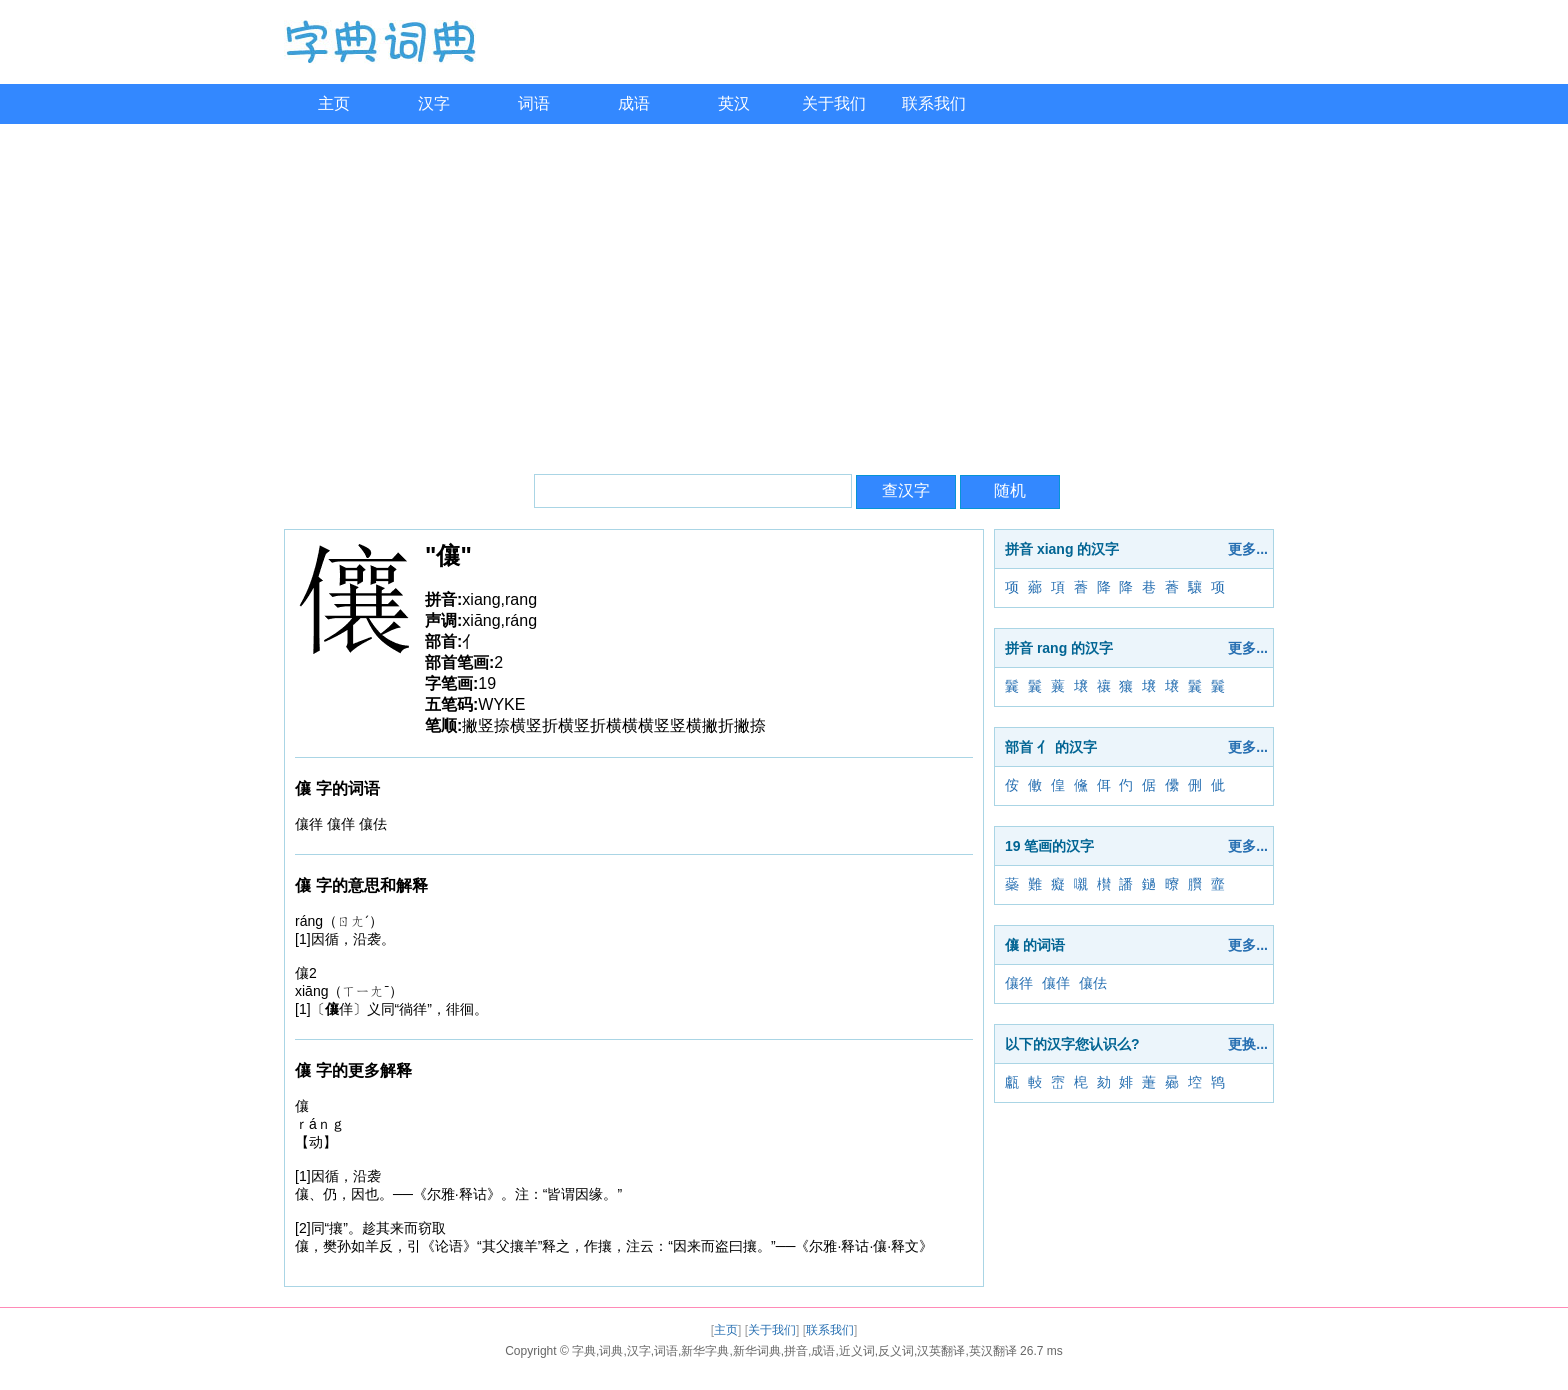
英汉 (734, 103)
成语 (634, 103)
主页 (334, 103)
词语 (534, 103)
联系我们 (934, 103)
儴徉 (1019, 983)
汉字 (434, 103)
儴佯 (1056, 983)
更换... (1248, 1044)
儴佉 (1093, 983)
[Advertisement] (784, 294)
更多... (1248, 549)
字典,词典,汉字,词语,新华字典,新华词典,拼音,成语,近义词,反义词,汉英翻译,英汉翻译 (794, 1351)
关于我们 (834, 103)
